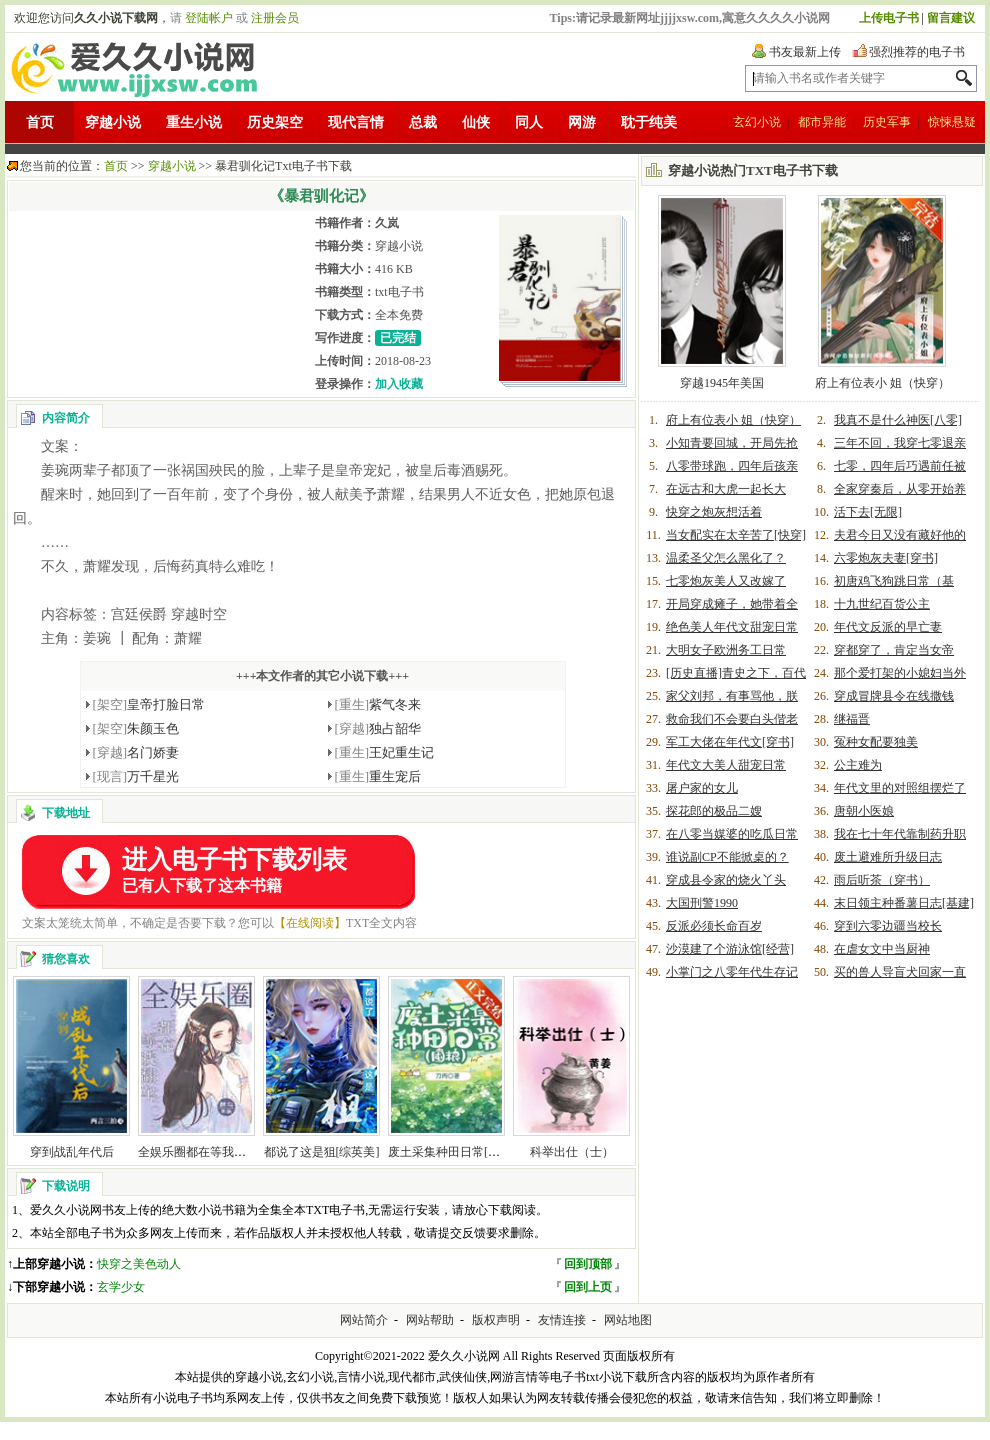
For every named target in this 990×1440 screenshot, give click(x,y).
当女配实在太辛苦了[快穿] (736, 535)
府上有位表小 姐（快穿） (882, 383)
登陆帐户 (209, 18)
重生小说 (194, 122)
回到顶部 (588, 1264)
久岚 (387, 223)
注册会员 (275, 18)
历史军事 (887, 122)
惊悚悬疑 (952, 122)
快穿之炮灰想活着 (714, 512)
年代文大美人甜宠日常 (726, 765)
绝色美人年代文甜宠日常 (732, 627)
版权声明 (496, 1320)
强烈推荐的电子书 (917, 52)
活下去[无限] (868, 512)
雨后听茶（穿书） (882, 880)
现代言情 (356, 122)
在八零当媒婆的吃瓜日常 (732, 834)
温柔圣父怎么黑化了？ (726, 558)
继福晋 (852, 719)
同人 (529, 122)
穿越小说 (113, 122)
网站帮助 (430, 1320)
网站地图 (628, 1320)
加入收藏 (399, 384)
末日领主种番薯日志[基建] (904, 903)
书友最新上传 (805, 52)
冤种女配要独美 (876, 742)
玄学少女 (121, 1287)
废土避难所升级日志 (888, 857)
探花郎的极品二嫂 (714, 811)
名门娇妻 (136, 752)
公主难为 (858, 765)
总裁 (423, 122)
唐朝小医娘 (864, 811)
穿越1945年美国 (722, 383)
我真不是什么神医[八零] (898, 420)
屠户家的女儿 (702, 788)
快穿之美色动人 (139, 1264)
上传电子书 (889, 18)
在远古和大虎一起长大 (726, 489)
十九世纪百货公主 (882, 604)
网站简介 (364, 1320)
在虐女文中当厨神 (882, 949)
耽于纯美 (649, 122)
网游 (582, 122)
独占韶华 (378, 728)
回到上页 (588, 1287)
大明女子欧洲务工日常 (726, 650)
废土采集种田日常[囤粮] (452, 1152)
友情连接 (562, 1320)
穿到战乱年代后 (72, 1152)
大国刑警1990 (702, 903)
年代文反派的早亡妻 (888, 627)
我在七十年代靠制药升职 (900, 834)
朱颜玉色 (136, 728)
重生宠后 (378, 776)
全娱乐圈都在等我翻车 (198, 1152)
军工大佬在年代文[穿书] (730, 742)
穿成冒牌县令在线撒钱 (894, 696)
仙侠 (476, 122)
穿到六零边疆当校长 (888, 926)
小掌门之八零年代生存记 (732, 972)
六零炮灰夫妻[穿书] (886, 558)
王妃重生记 (385, 752)
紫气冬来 (378, 704)
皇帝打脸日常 (149, 704)
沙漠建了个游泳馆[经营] (730, 949)
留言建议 (951, 18)
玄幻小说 (757, 122)
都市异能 (822, 122)
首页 (40, 122)
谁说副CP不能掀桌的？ (727, 857)
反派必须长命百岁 (714, 926)
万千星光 (136, 776)
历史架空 (275, 122)
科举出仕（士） (572, 1152)
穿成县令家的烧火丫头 (726, 880)
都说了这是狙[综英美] (322, 1152)
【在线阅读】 (310, 923)
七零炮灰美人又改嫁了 (726, 581)
